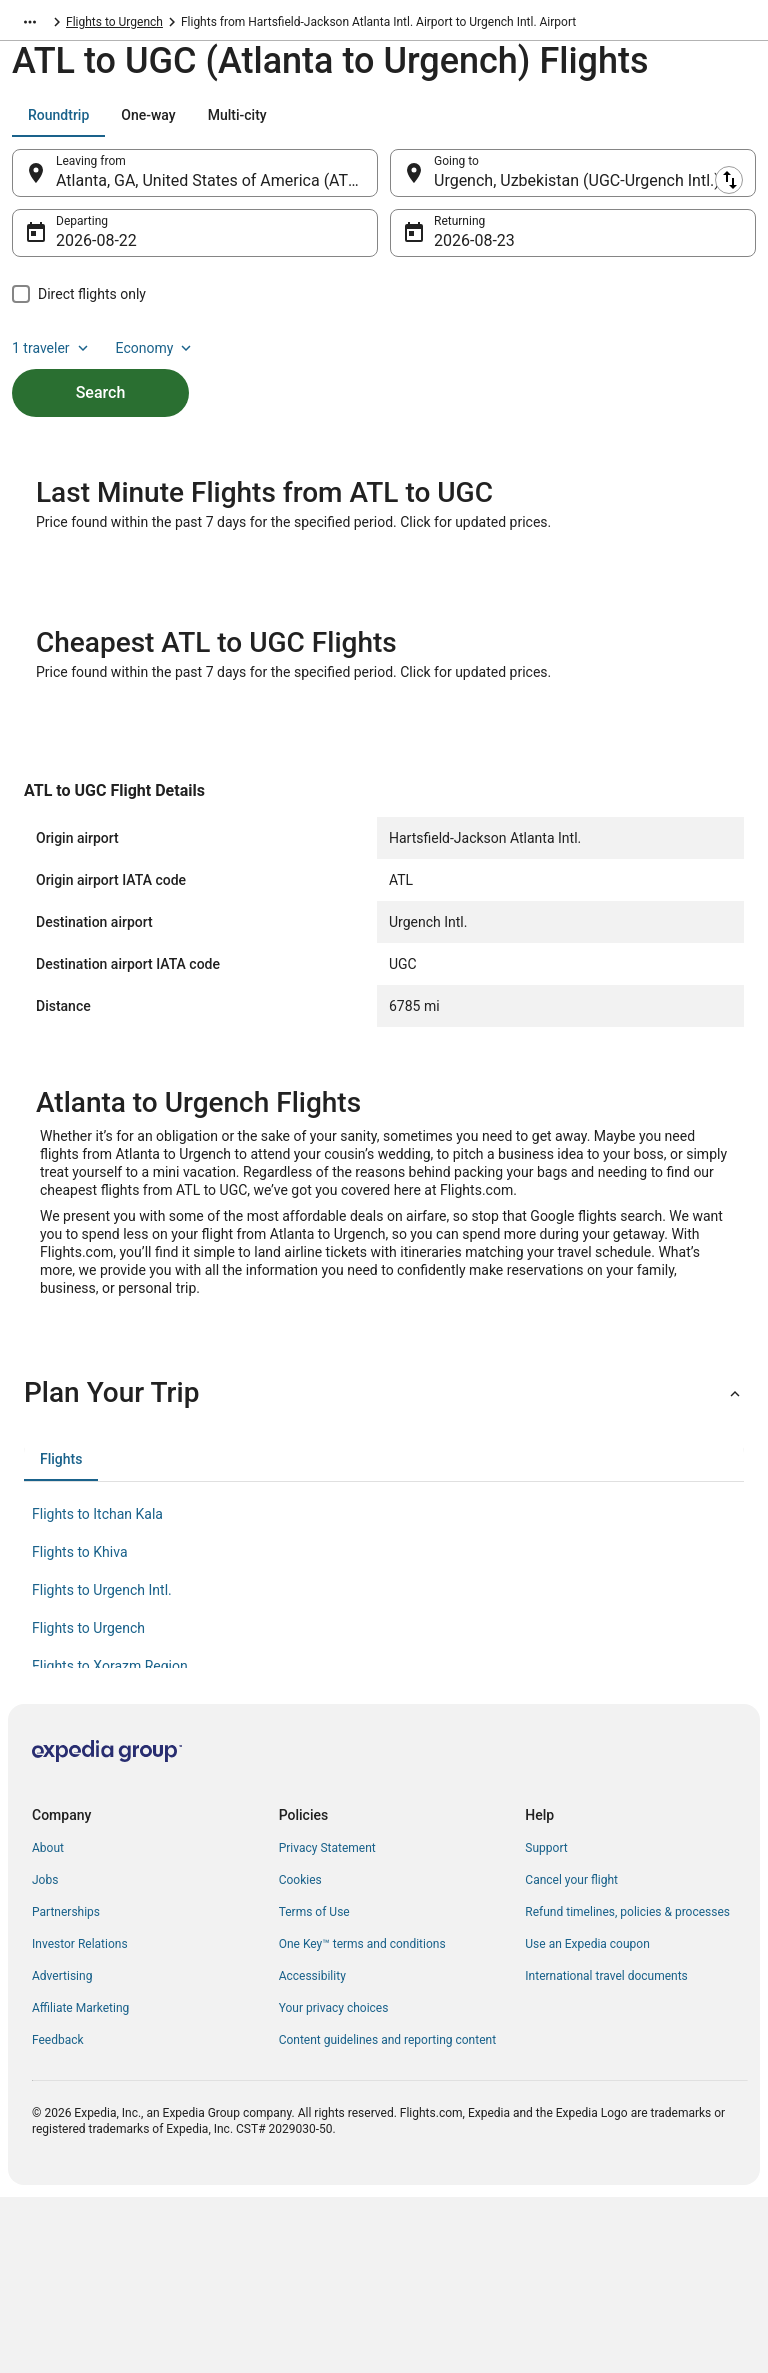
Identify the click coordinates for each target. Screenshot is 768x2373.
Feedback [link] (58, 2144)
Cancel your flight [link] (571, 1984)
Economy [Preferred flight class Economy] (156, 358)
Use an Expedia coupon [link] (587, 2048)
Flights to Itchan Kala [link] (97, 1618)
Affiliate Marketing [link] (80, 2112)
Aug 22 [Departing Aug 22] (81, 250)
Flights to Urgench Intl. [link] (102, 1694)
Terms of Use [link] (314, 2016)
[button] (384, 1497)
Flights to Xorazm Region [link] (110, 1770)
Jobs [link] (45, 1984)
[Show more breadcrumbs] (30, 25)
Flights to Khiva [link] (80, 1656)
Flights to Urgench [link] (290, 25)
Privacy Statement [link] (327, 1952)
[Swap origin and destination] (389, 183)
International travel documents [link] (606, 2080)
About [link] (48, 1952)
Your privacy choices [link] (334, 2112)
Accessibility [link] (312, 2080)
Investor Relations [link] (80, 2048)
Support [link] (546, 1952)
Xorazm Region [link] (183, 25)
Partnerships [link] (66, 2016)
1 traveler (52, 358)
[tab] (58, 125)
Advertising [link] (62, 2080)
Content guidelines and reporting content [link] (387, 2144)
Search (101, 402)
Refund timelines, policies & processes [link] (627, 2016)
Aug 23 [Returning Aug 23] (459, 250)
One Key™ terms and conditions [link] (362, 2048)
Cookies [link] (300, 1984)
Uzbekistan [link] (95, 25)
